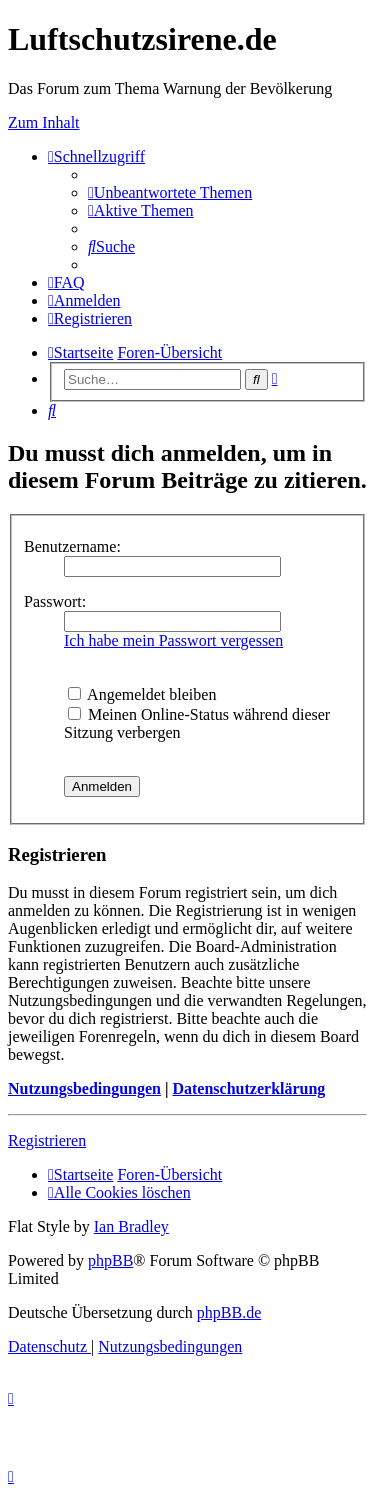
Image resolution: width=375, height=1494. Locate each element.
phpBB (110, 1260)
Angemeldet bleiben (142, 694)
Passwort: (55, 601)
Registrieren (47, 1140)
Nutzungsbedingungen (84, 1088)
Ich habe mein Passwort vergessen (173, 640)
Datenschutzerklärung (248, 1088)
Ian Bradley (131, 1226)
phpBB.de (229, 1312)
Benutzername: (72, 546)
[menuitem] (170, 192)
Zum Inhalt (44, 122)
